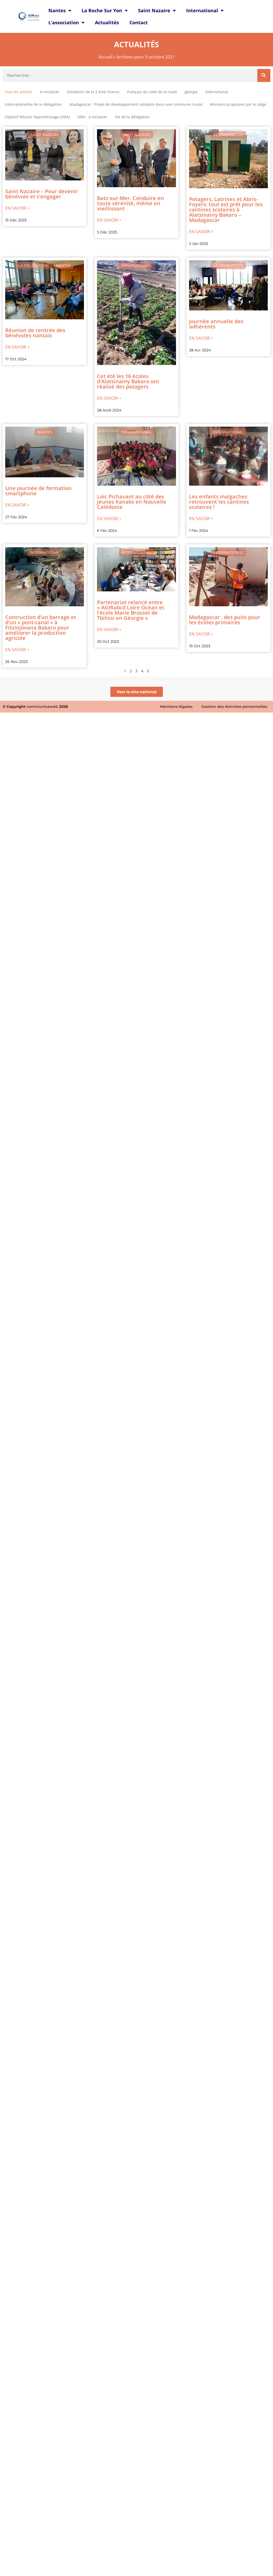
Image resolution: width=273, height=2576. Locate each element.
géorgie (191, 91)
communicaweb (42, 706)
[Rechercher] (263, 75)
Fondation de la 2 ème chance (93, 91)
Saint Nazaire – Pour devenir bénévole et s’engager (41, 194)
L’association (66, 22)
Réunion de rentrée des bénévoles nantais (35, 333)
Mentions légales (176, 706)
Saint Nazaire (157, 10)
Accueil (105, 57)
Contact (138, 22)
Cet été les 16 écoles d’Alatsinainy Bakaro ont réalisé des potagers (128, 381)
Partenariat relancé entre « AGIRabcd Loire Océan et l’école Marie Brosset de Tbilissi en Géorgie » (130, 610)
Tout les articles (18, 91)
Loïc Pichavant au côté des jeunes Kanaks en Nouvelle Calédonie (131, 501)
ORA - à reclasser (92, 116)
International (205, 10)
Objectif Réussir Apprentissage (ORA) (37, 116)
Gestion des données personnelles (234, 706)
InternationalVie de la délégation (33, 104)
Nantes (59, 10)
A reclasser (49, 91)
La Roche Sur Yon (105, 10)
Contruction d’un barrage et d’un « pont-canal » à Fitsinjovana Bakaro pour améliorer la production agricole (40, 628)
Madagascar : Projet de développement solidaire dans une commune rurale (136, 104)
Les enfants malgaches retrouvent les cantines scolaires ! (219, 501)
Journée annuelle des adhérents (216, 324)
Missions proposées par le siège (238, 104)
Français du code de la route (152, 91)
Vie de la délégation (132, 116)
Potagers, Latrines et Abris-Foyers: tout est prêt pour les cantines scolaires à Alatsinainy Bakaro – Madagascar (226, 210)
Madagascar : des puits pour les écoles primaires (224, 620)
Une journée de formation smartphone (38, 491)
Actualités (107, 22)
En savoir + (17, 208)
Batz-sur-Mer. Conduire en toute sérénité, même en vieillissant (130, 203)
